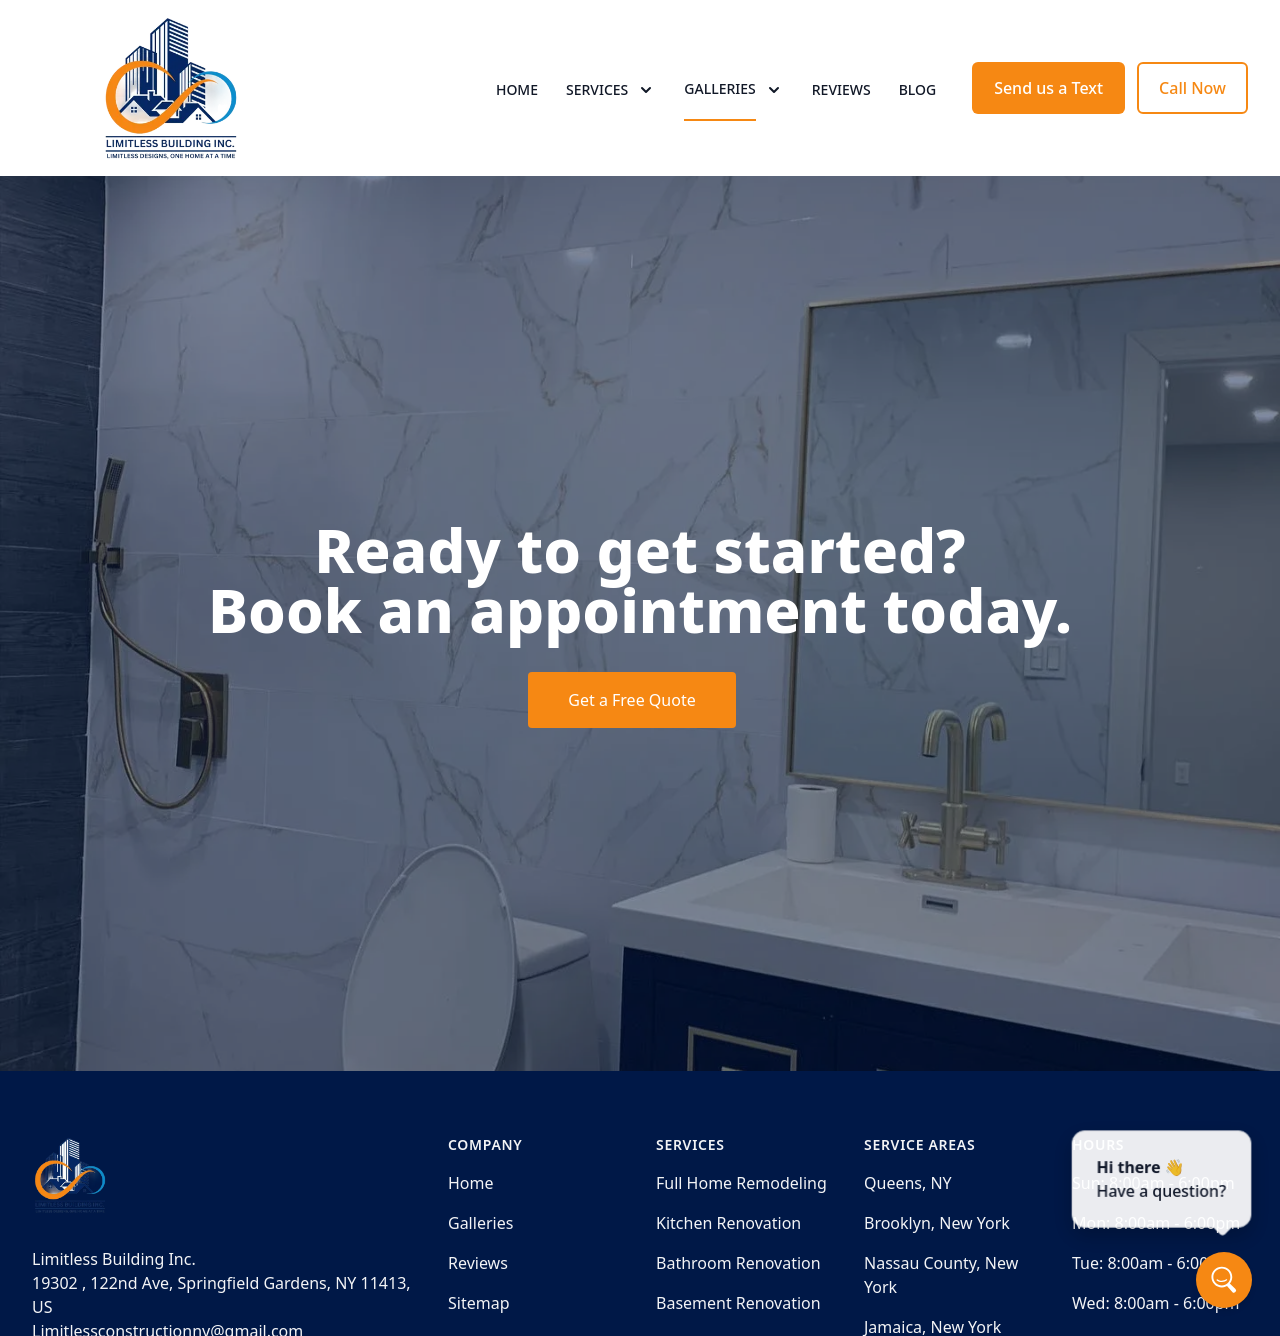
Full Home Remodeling (741, 1183)
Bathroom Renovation (738, 1263)
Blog (918, 89)
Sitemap (479, 1303)
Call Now (1192, 88)
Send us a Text (1048, 88)
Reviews (841, 89)
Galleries (480, 1223)
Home (517, 89)
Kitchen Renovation (728, 1223)
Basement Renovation (738, 1303)
